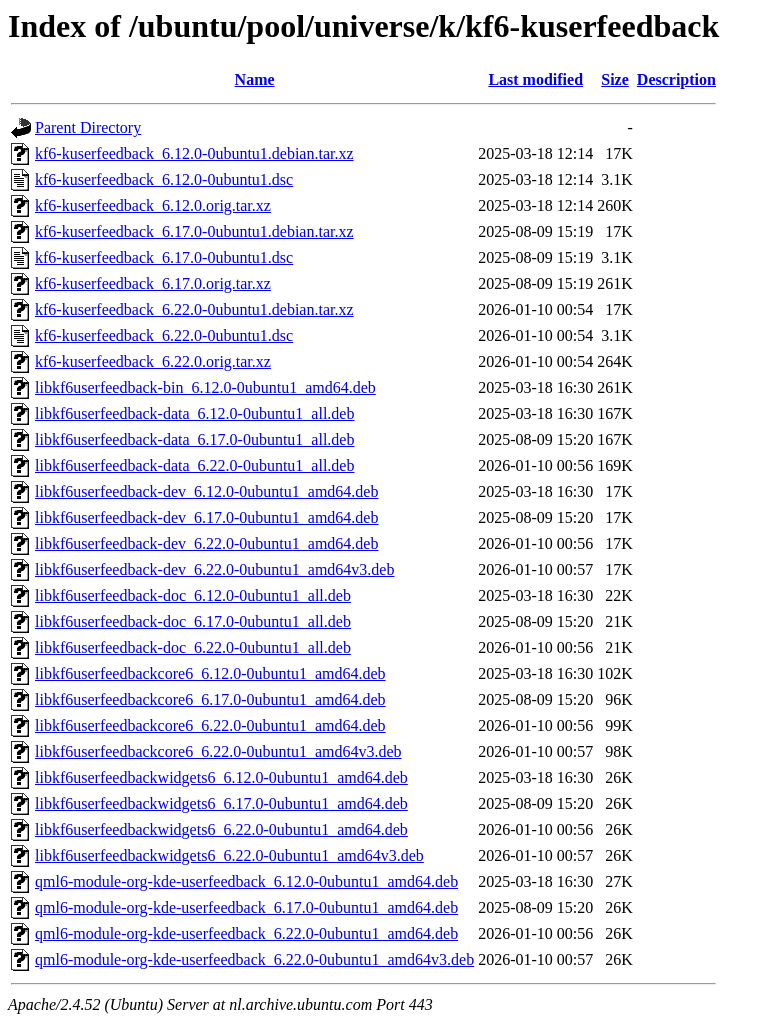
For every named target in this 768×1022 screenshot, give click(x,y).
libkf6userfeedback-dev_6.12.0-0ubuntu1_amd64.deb (206, 491)
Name (255, 79)
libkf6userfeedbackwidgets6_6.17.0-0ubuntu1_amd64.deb (221, 803)
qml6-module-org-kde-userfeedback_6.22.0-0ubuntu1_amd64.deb (246, 933)
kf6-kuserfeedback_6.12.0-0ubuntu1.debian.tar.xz (194, 153)
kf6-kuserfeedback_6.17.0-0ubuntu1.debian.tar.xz (194, 231)
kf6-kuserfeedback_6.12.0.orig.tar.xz (153, 205)
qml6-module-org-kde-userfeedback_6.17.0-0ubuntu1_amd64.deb (246, 907)
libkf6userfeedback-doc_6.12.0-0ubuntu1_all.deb (193, 595)
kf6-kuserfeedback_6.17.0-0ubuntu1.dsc (164, 257)
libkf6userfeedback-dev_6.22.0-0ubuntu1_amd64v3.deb (214, 569)
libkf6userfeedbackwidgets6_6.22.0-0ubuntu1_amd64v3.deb (229, 855)
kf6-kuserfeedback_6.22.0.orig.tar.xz (153, 361)
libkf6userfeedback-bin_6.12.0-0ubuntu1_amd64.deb (205, 387)
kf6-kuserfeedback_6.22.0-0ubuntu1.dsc (164, 335)
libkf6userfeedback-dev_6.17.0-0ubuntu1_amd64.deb (206, 517)
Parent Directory (88, 127)
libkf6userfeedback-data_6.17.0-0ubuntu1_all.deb (194, 439)
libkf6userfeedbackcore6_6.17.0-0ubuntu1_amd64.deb (210, 699)
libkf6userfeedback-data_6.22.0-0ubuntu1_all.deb (194, 465)
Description (676, 79)
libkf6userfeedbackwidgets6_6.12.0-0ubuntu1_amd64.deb (221, 777)
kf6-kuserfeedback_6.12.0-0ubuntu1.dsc (164, 179)
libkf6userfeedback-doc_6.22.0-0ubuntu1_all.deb (193, 647)
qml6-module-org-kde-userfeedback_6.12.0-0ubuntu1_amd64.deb (246, 881)
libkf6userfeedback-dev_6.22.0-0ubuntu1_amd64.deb (206, 543)
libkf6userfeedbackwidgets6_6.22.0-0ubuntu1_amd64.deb (221, 829)
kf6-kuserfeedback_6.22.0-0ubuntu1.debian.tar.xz (194, 309)
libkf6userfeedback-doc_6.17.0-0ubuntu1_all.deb (193, 621)
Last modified (535, 79)
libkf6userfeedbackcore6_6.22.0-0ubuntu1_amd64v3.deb (218, 751)
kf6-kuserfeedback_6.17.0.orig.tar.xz (153, 283)
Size (615, 79)
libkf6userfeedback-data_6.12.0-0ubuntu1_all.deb (194, 413)
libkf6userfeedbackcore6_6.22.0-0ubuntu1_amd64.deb (210, 725)
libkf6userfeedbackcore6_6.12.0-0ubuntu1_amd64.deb (210, 673)
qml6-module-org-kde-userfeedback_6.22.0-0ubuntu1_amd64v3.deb (254, 959)
